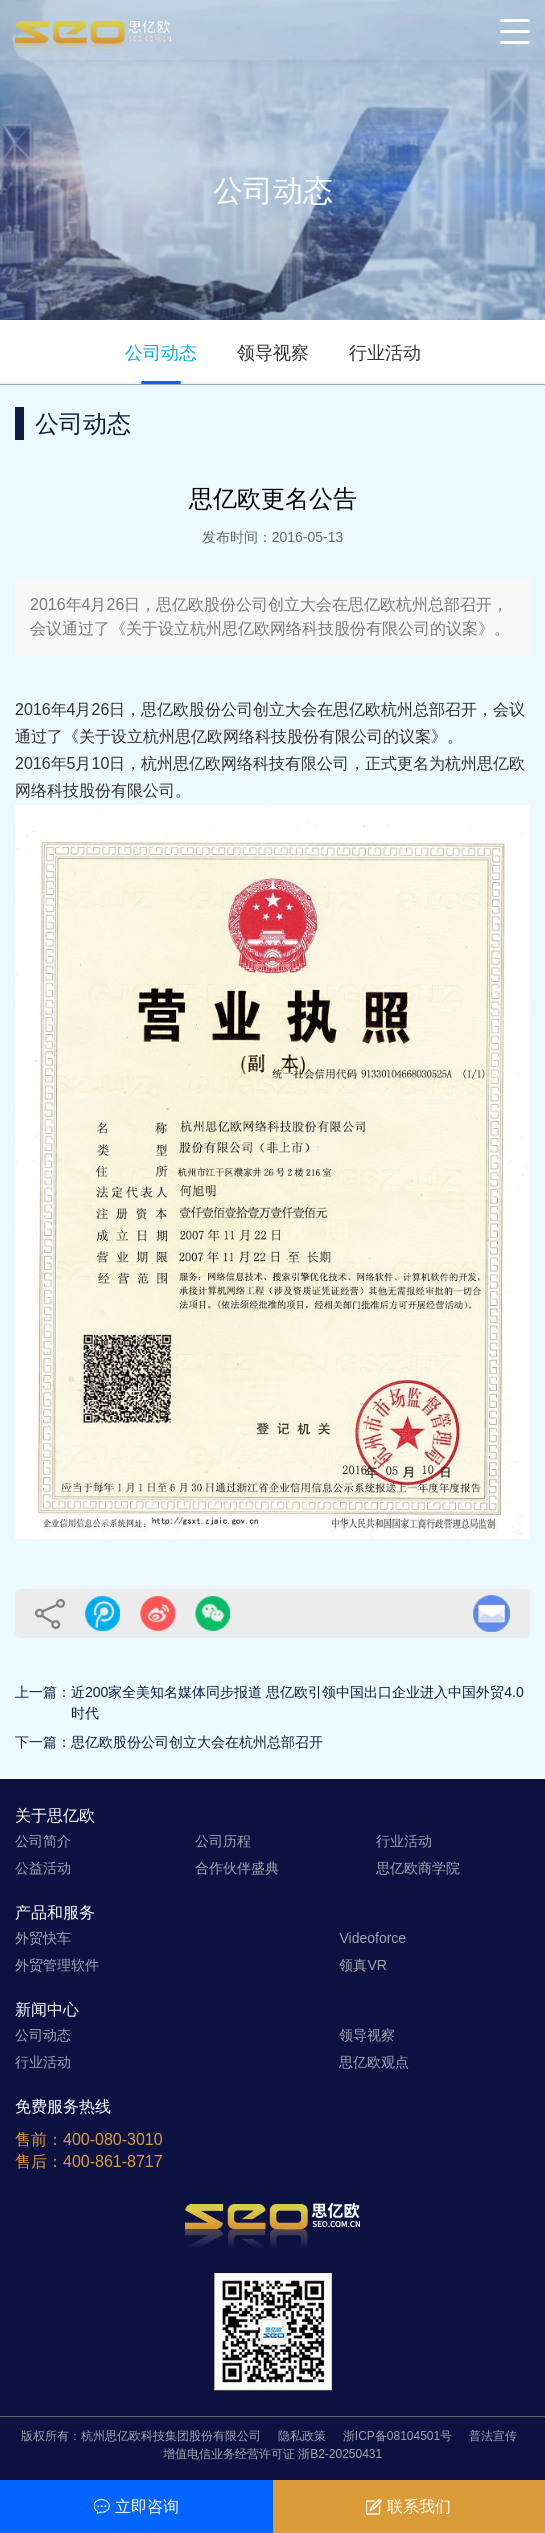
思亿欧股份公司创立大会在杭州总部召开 (197, 1742)
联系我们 (408, 2506)
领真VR (362, 1965)
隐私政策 (302, 2436)
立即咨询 (136, 2506)
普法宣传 (493, 2436)
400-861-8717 (113, 2161)
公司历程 (223, 1841)
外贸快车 (43, 1938)
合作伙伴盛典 (237, 1868)
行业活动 (385, 353)
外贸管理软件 (57, 1965)
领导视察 (273, 353)
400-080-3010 (113, 2139)
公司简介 (43, 1841)
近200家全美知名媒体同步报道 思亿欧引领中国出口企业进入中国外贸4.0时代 (297, 1702)
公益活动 (43, 1868)
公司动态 (161, 353)
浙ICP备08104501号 (397, 2436)
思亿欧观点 (374, 2062)
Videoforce (372, 1938)
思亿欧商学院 (418, 1868)
